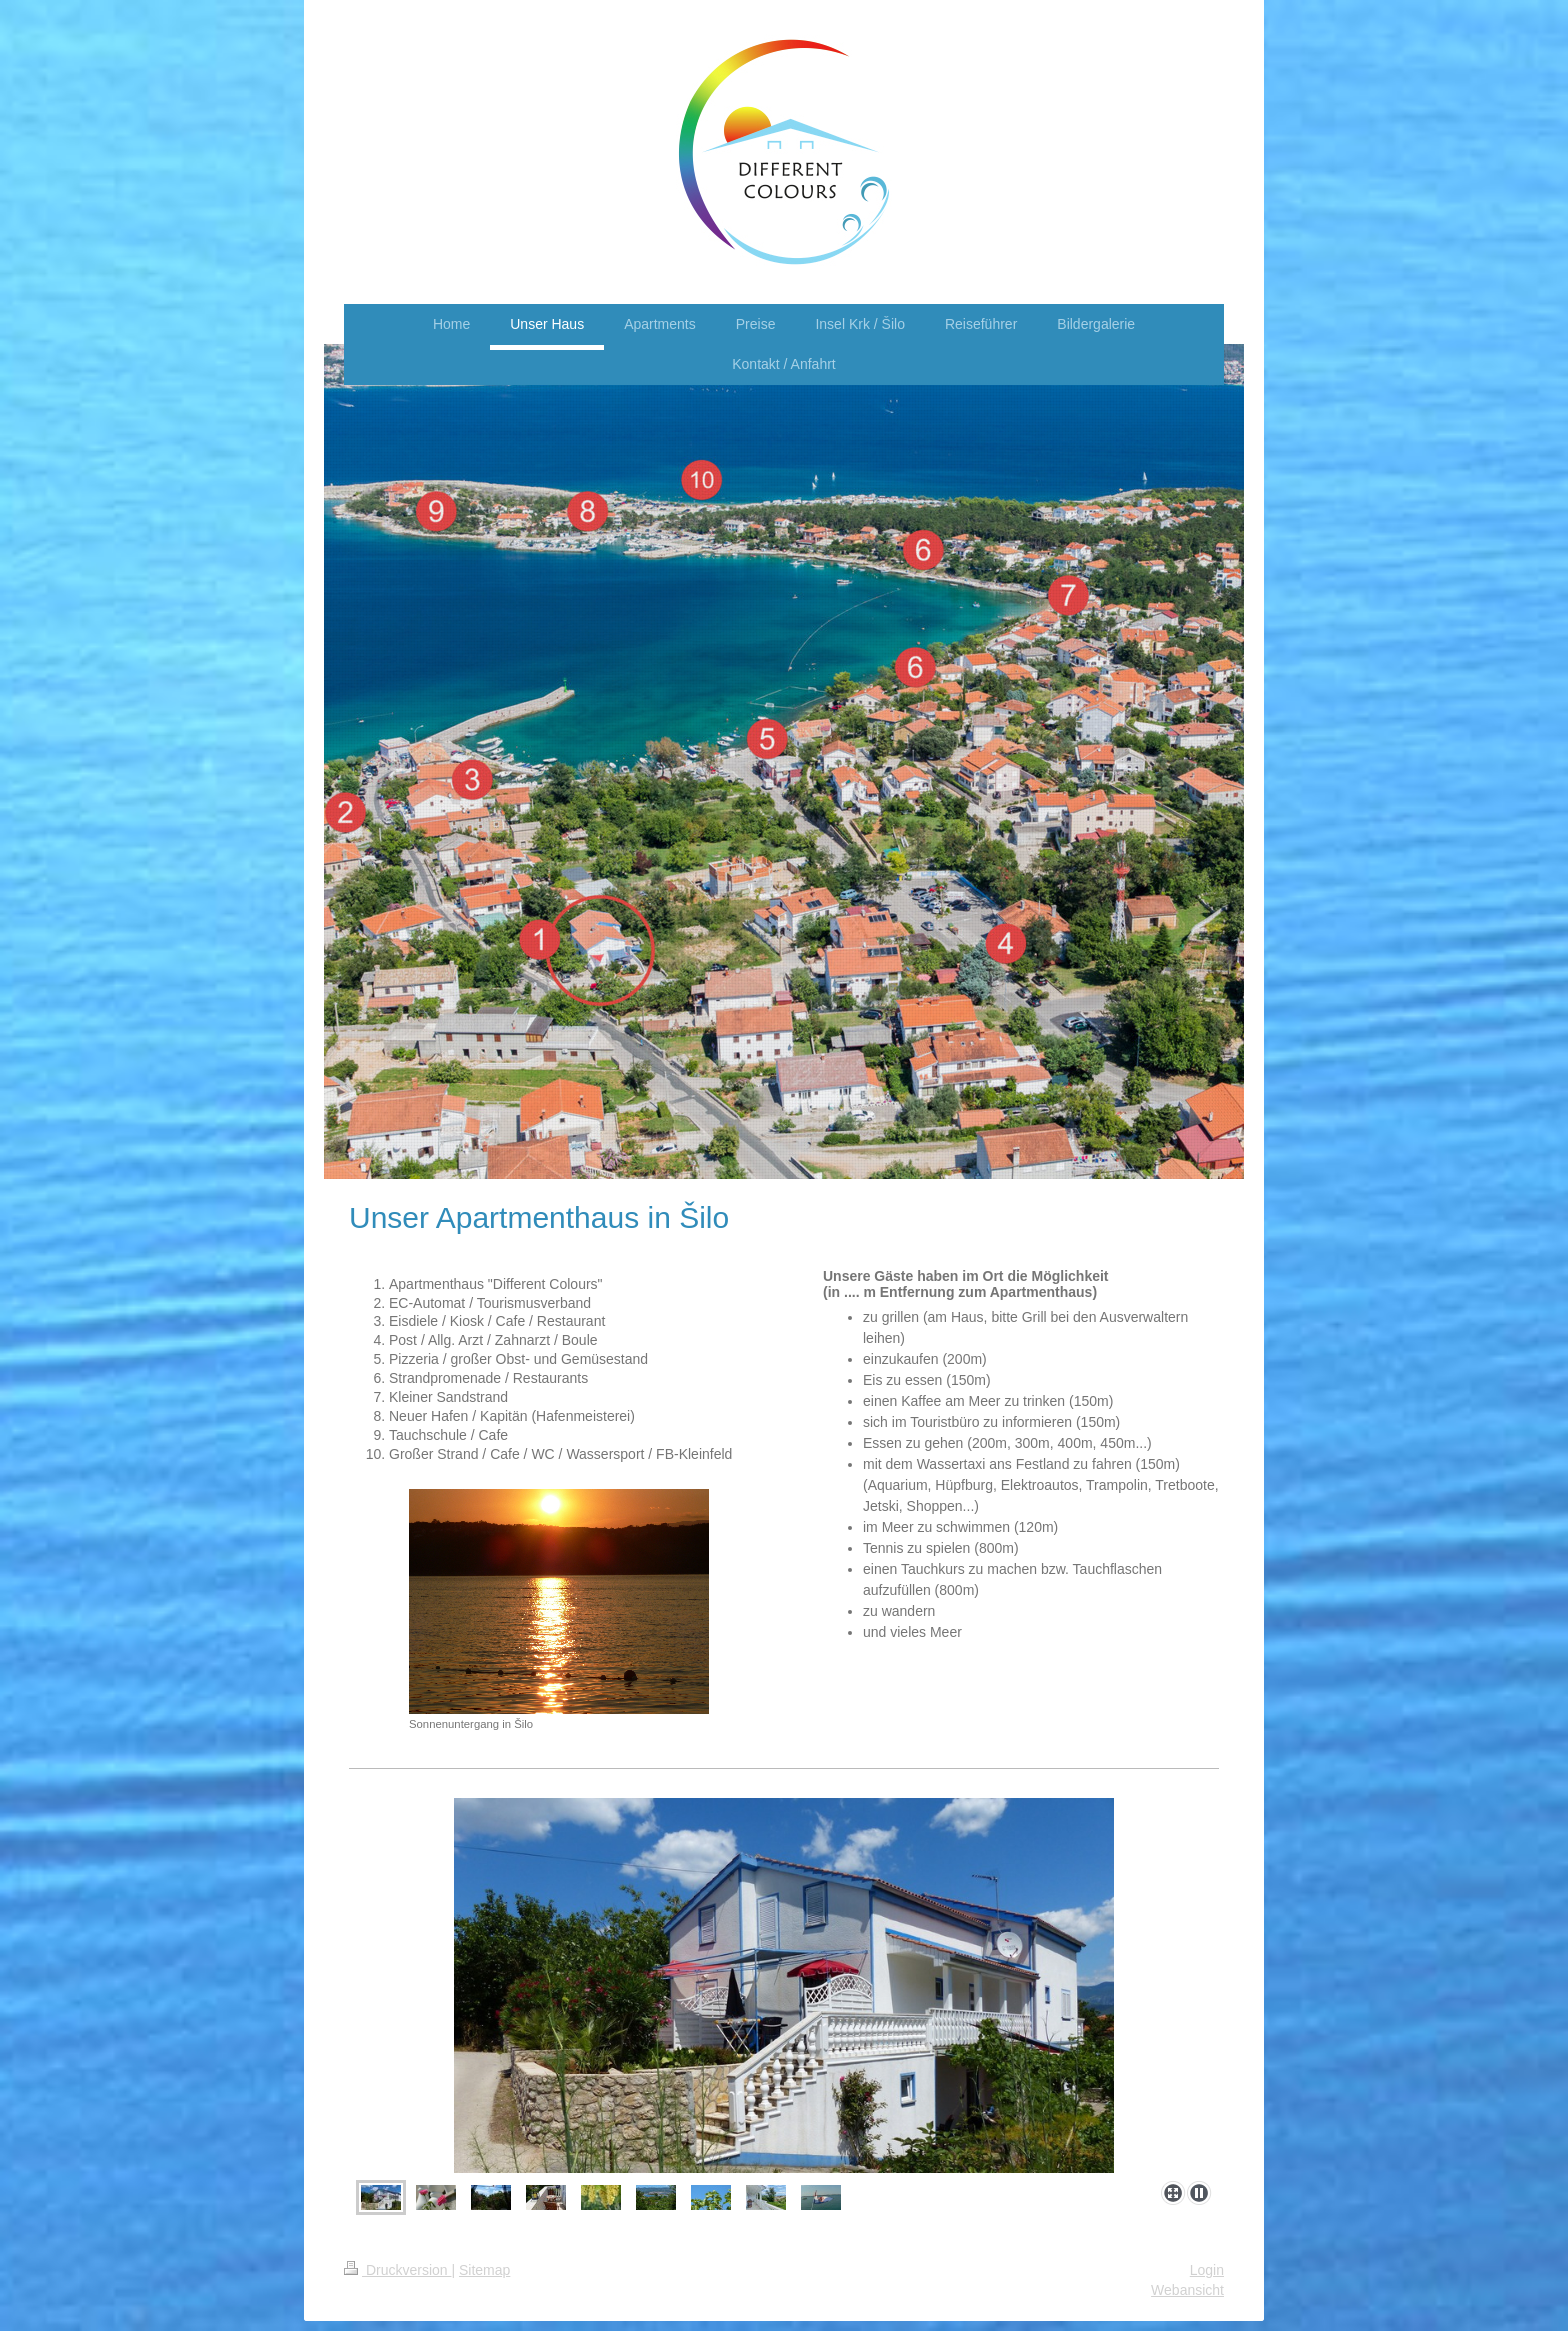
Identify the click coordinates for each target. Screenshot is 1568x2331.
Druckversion (397, 2270)
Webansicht (1187, 2290)
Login (1207, 2270)
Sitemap (484, 2270)
